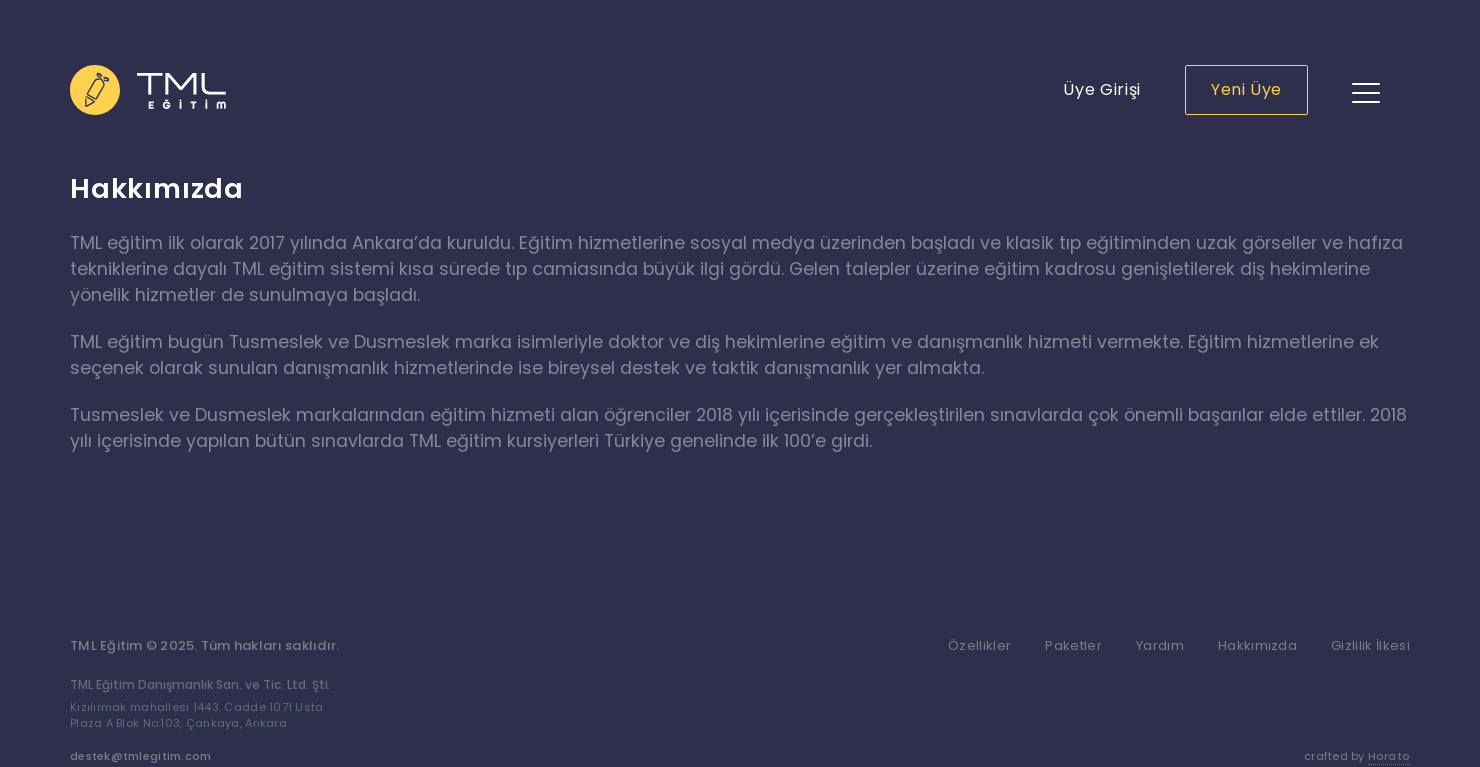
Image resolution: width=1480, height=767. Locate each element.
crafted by (1357, 756)
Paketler (1073, 645)
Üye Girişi (1101, 90)
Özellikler (979, 645)
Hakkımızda (1257, 645)
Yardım (1160, 645)
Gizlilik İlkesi (1370, 645)
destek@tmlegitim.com (141, 756)
